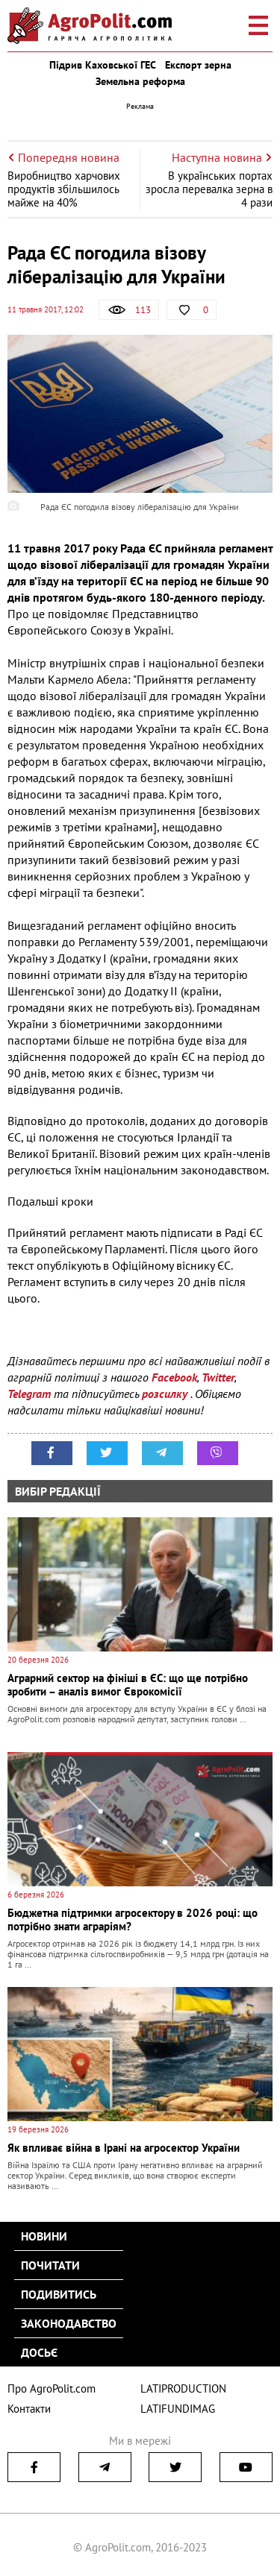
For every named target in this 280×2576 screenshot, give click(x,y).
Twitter (218, 1377)
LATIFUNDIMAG (177, 2409)
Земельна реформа (140, 81)
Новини (44, 2236)
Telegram (29, 1393)
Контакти (29, 2409)
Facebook (174, 1377)
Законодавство (68, 2323)
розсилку (166, 1393)
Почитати (50, 2265)
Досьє (39, 2352)
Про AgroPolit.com (51, 2388)
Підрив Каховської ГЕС (102, 65)
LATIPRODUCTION (183, 2388)
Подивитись (58, 2294)
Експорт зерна (198, 65)
